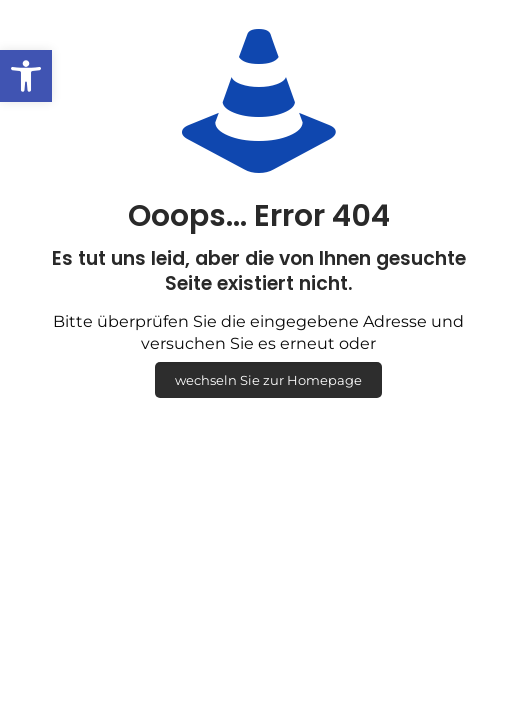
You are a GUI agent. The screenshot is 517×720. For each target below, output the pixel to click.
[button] (26, 76)
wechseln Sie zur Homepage (268, 380)
